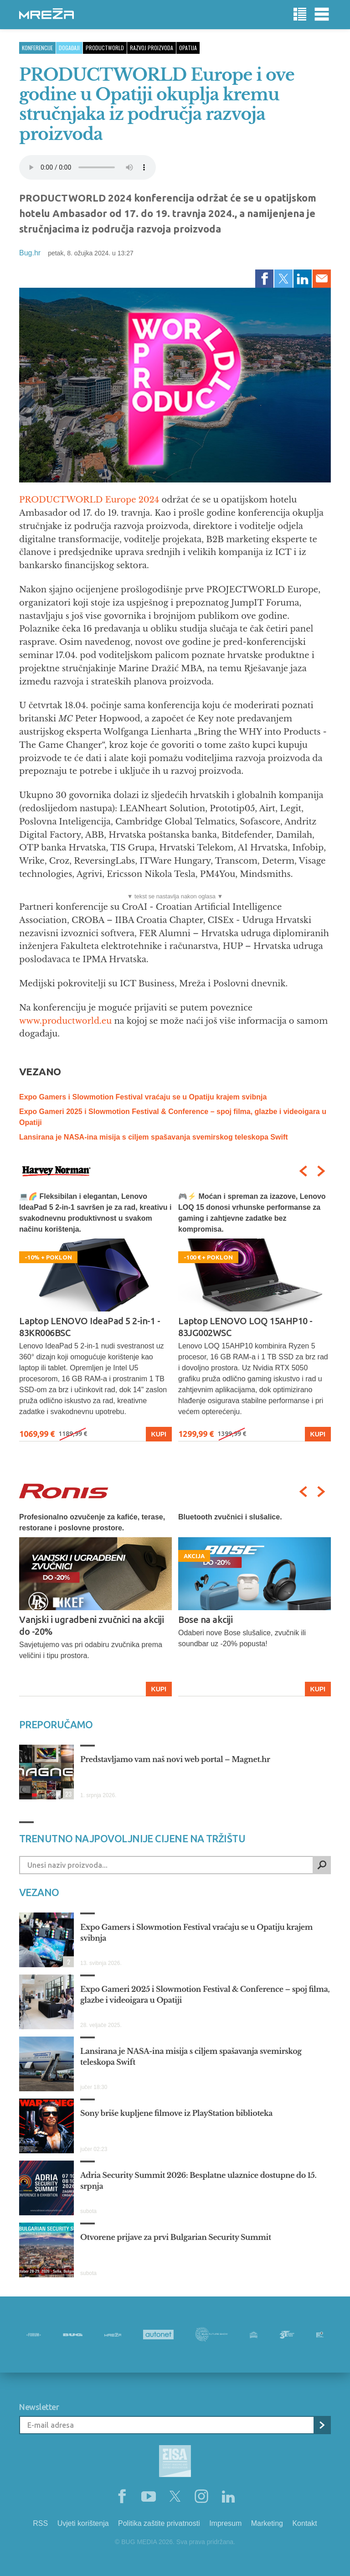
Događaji (69, 48)
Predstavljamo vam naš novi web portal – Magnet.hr (175, 1759)
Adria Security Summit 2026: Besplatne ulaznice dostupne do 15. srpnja (198, 2181)
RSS (40, 2523)
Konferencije (37, 48)
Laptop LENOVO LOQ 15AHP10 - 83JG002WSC (245, 1327)
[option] (95, 1316)
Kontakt (304, 2523)
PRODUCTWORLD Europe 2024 (89, 500)
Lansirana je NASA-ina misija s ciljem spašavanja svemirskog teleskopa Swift (153, 1137)
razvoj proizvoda (151, 48)
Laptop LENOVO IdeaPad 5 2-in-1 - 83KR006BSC (89, 1327)
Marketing (267, 2523)
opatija (188, 48)
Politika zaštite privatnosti (159, 2523)
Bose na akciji (205, 1619)
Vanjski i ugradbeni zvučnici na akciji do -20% (91, 1625)
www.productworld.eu (65, 1021)
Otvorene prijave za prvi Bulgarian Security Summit (175, 2237)
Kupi (158, 1434)
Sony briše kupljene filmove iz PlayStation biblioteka (176, 2113)
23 (67, 1794)
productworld (105, 48)
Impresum (225, 2523)
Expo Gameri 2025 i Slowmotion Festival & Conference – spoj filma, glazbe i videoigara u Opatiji (204, 1995)
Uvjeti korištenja (83, 2523)
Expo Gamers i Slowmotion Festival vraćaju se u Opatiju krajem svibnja (143, 1097)
